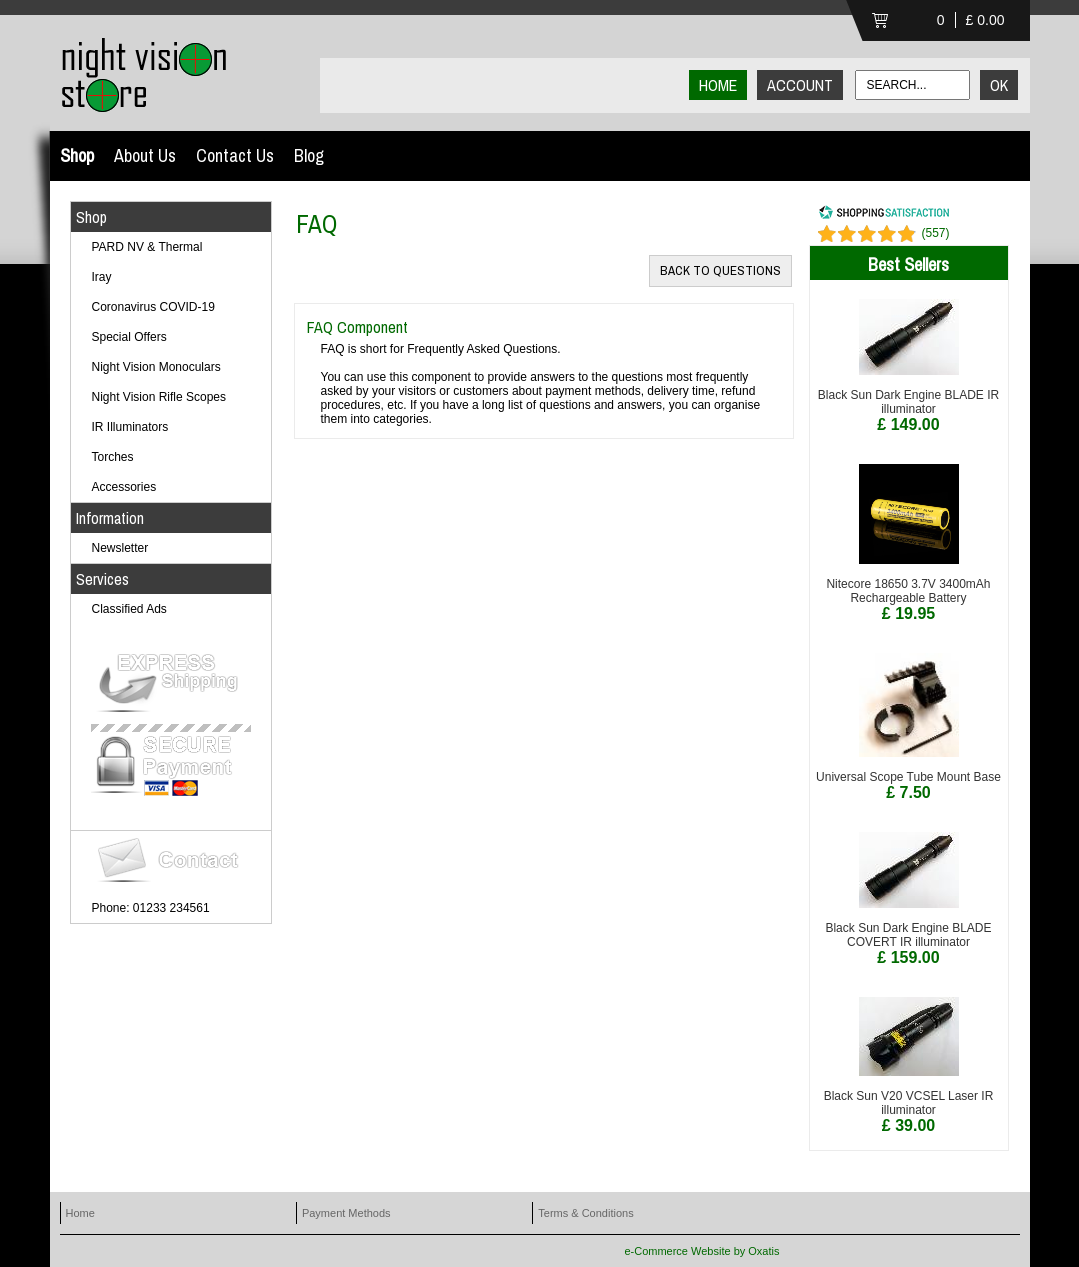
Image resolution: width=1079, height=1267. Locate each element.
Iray (102, 277)
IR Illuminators (130, 427)
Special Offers (129, 337)
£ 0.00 (985, 20)
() (935, 233)
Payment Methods (346, 1213)
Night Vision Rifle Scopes (159, 397)
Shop (77, 155)
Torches (113, 457)
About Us (145, 155)
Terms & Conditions (585, 1213)
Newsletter (120, 548)
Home (80, 1213)
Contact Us (235, 155)
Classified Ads (129, 609)
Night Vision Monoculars (156, 367)
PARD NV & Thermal (147, 247)
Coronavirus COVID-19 (153, 307)
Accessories (124, 487)
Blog (309, 155)
